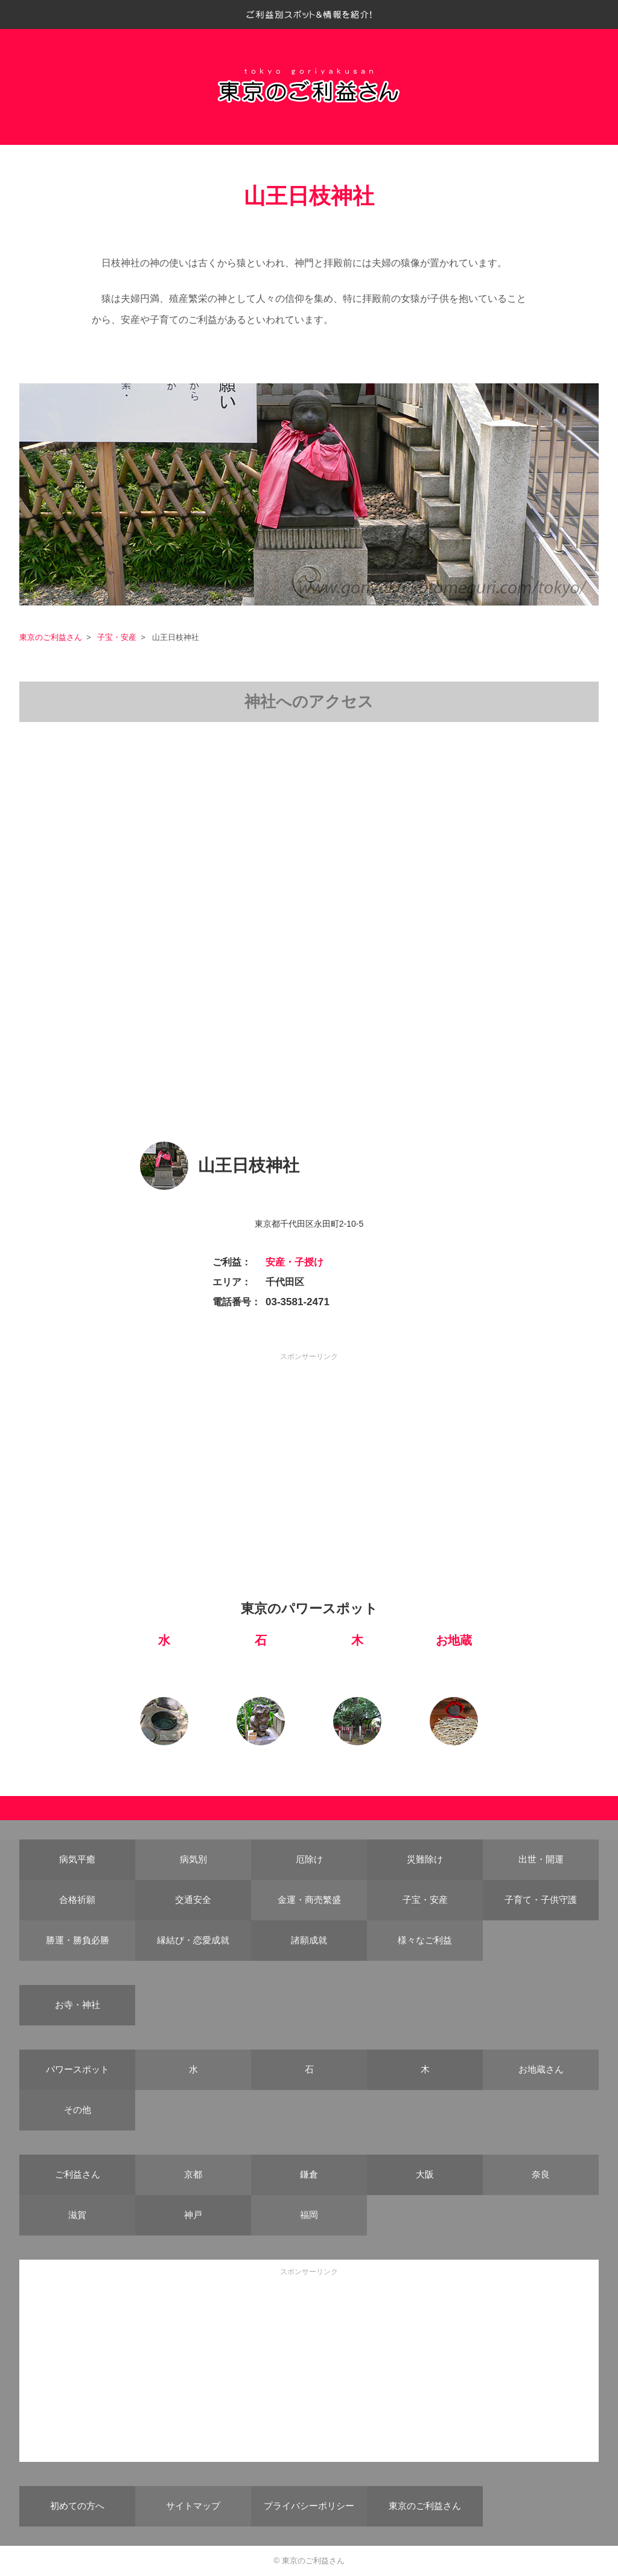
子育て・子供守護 (541, 1899)
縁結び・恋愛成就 (193, 1940)
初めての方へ (77, 2506)
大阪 (425, 2174)
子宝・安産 (116, 637)
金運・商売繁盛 (309, 1899)
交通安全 (193, 1899)
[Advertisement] (309, 1447)
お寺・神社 (77, 2004)
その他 (77, 2110)
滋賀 (77, 2215)
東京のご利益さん (50, 637)
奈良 (541, 2174)
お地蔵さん (541, 2069)
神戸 (193, 2215)
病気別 (193, 1859)
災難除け (425, 1859)
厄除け (309, 1859)
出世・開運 (541, 1859)
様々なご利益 (425, 1940)
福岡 (309, 2215)
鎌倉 (309, 2174)
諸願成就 (309, 1940)
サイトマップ (193, 2506)
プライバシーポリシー (309, 2506)
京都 (193, 2174)
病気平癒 (77, 1859)
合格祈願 (77, 1899)
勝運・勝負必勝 (77, 1940)
